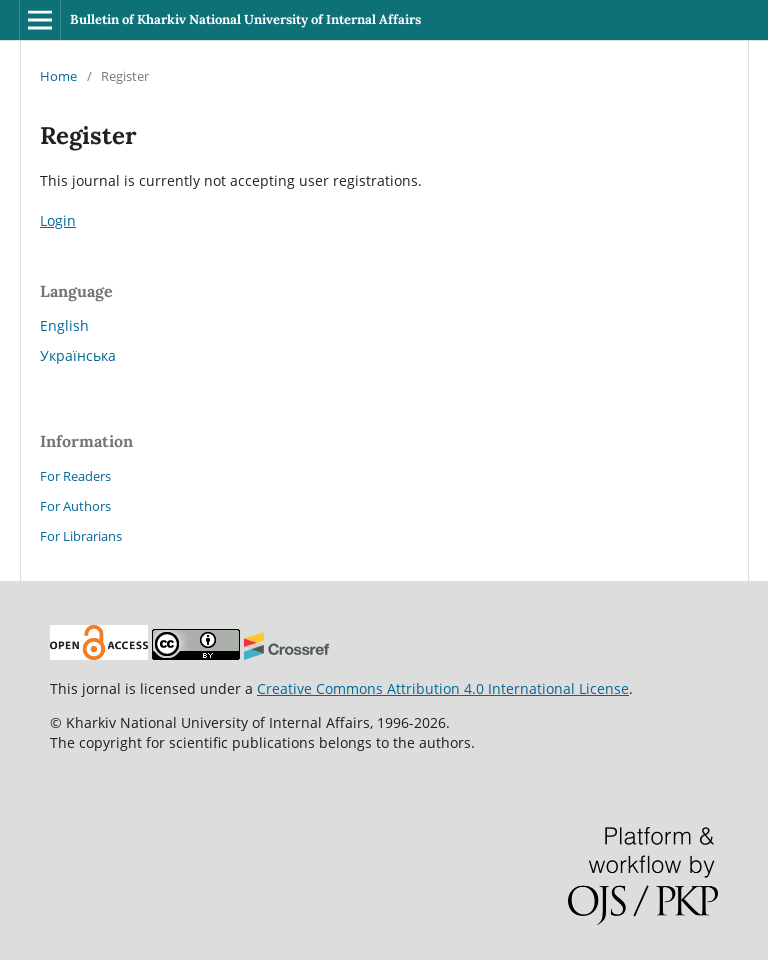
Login (58, 220)
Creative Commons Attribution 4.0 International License (443, 688)
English (64, 325)
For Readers (75, 476)
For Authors (75, 506)
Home (58, 76)
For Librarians (81, 536)
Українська (78, 355)
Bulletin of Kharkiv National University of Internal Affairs (245, 19)
